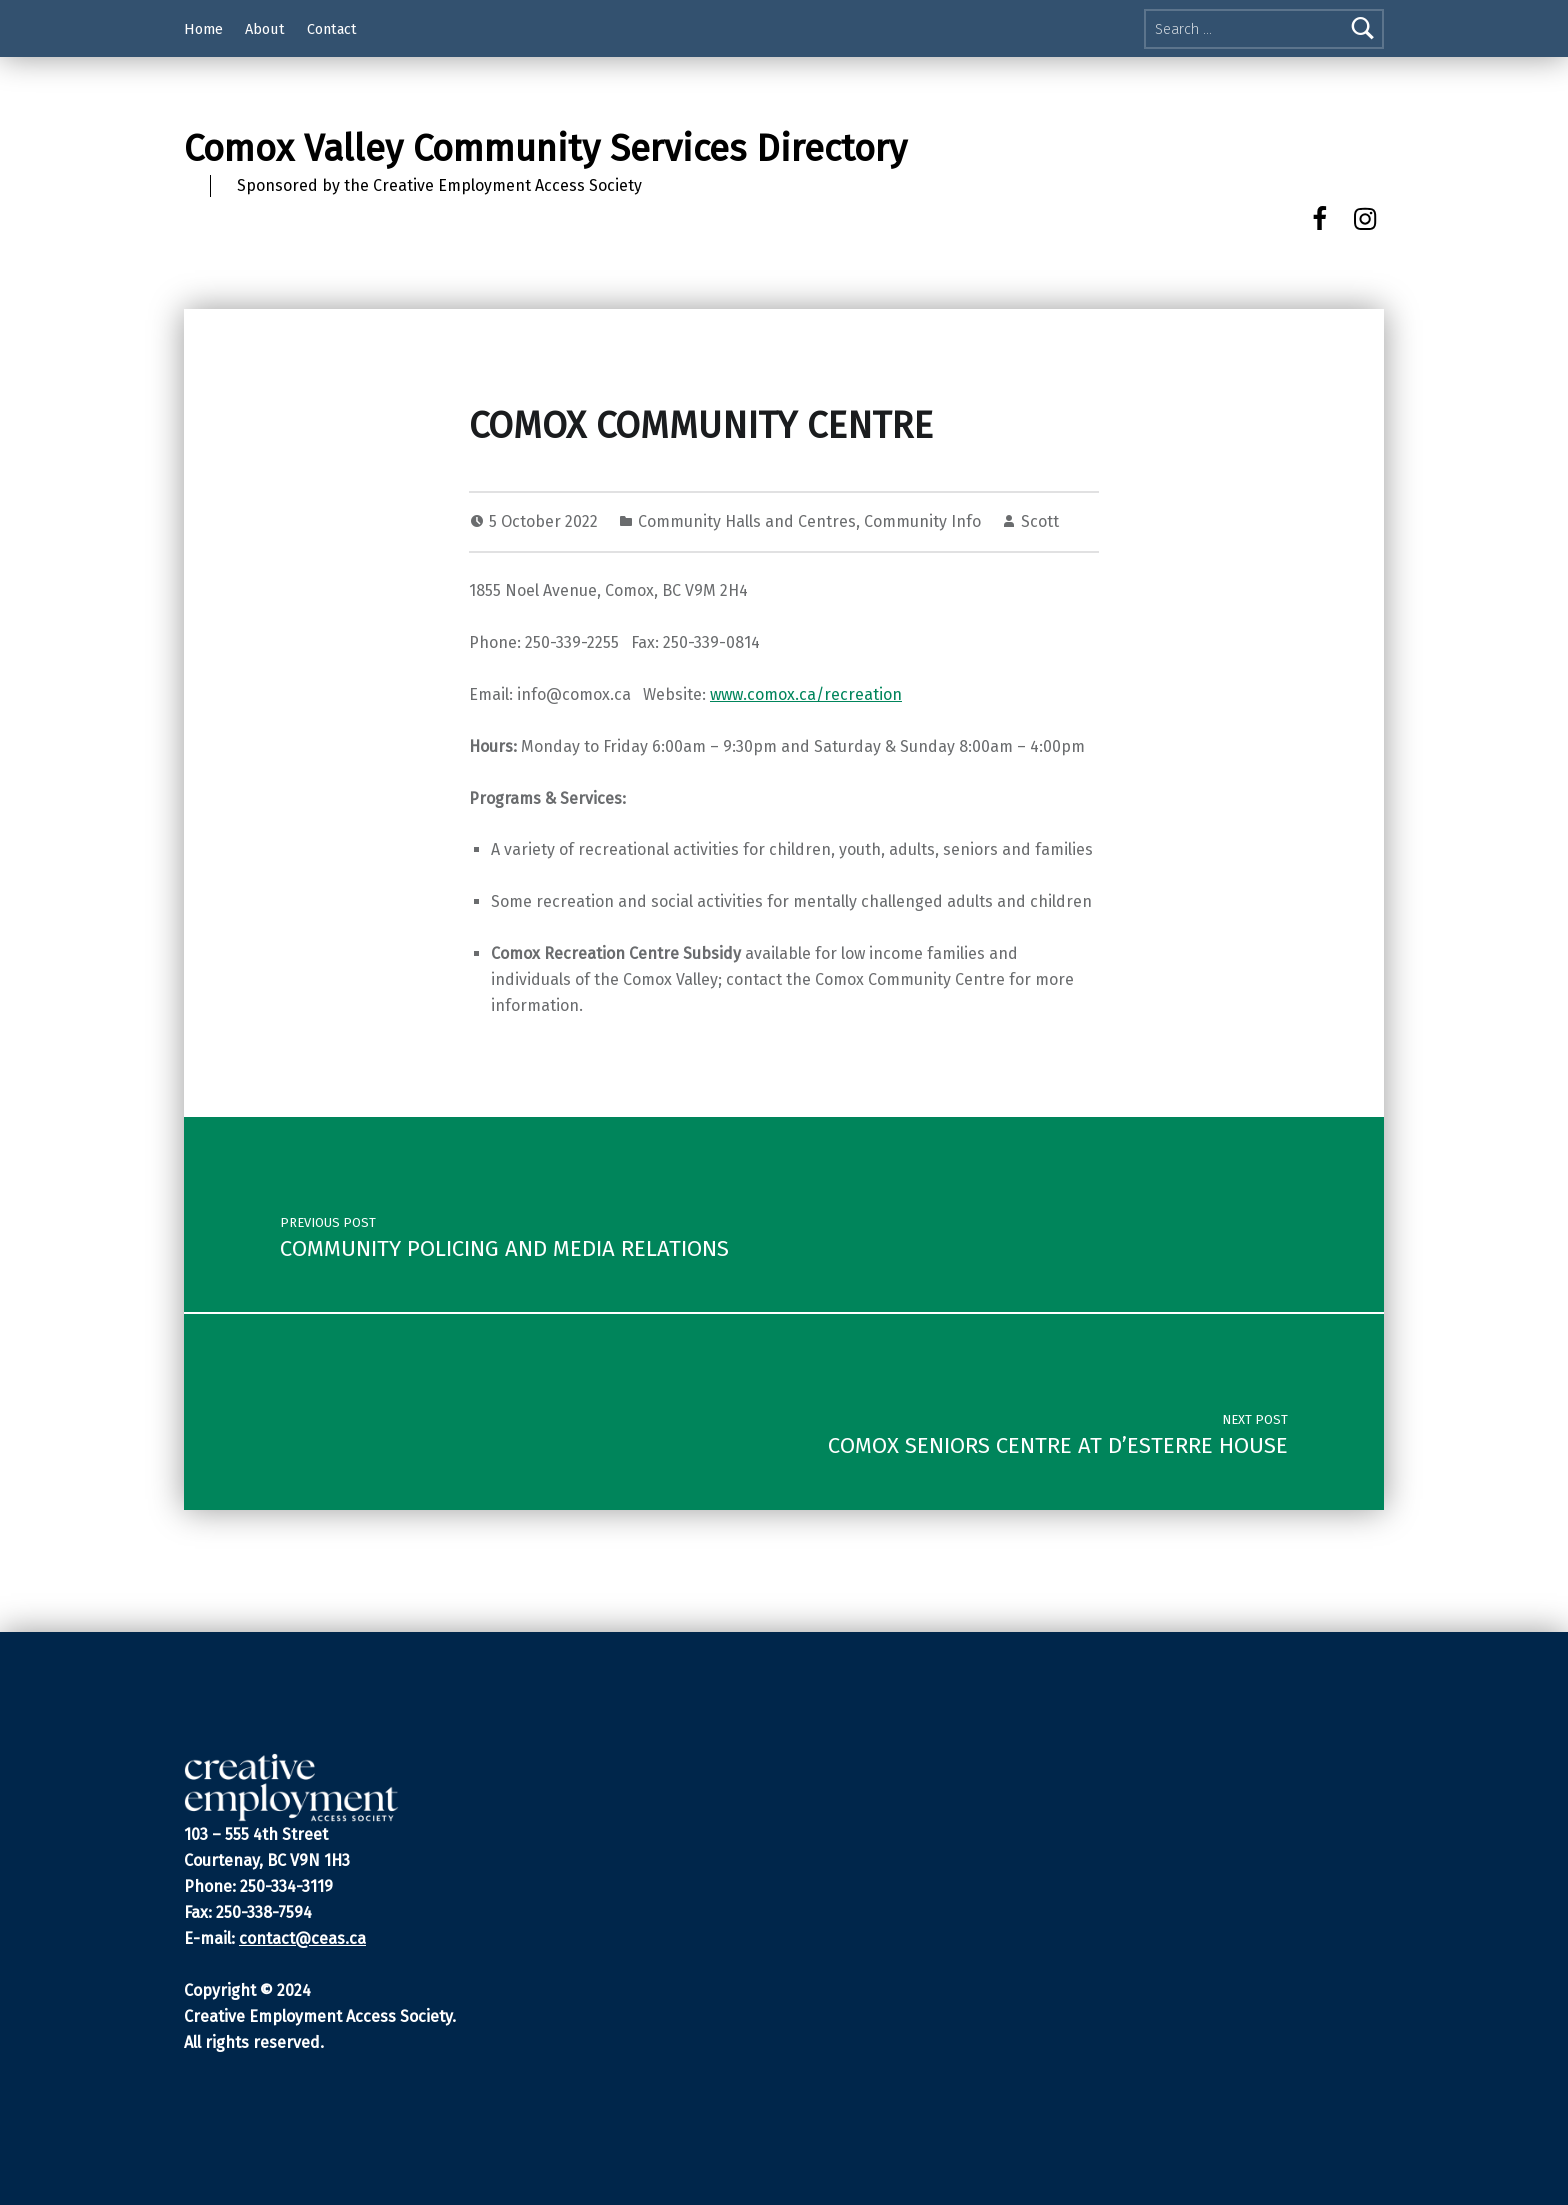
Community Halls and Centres (747, 521)
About (265, 29)
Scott (1040, 521)
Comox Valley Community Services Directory (545, 149)
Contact (332, 29)
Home (203, 29)
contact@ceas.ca (302, 1938)
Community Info (922, 521)
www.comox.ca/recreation (806, 694)
